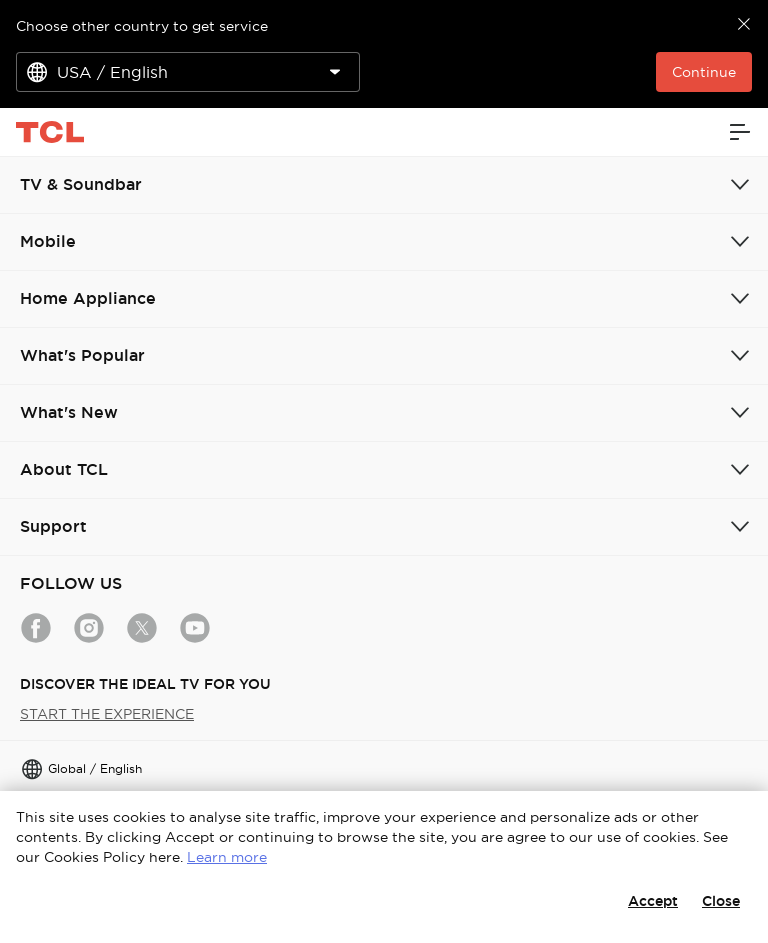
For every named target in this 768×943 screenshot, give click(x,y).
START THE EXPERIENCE (107, 714)
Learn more (227, 857)
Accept (653, 901)
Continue (704, 72)
